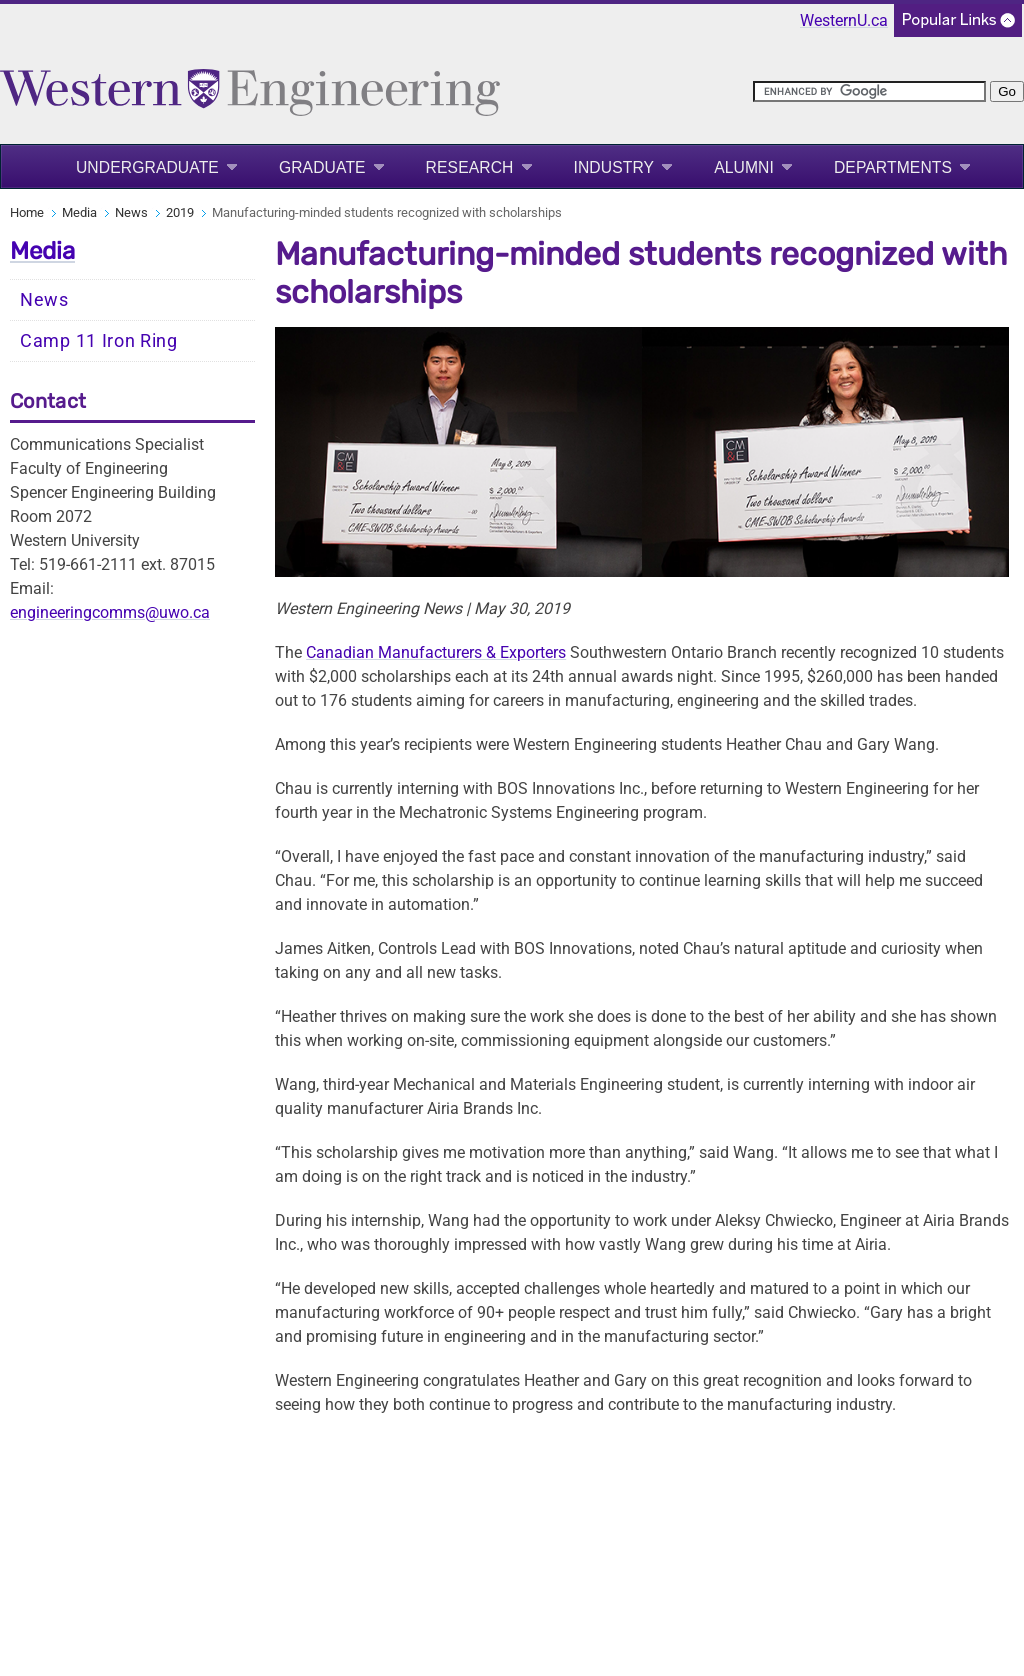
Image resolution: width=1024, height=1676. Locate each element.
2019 (180, 212)
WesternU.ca (844, 20)
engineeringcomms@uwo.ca (110, 612)
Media (79, 212)
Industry (614, 167)
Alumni (744, 167)
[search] (869, 91)
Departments (893, 167)
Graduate (322, 167)
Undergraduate (147, 167)
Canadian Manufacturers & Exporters (436, 652)
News (131, 212)
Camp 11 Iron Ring (99, 341)
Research (470, 167)
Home (27, 212)
